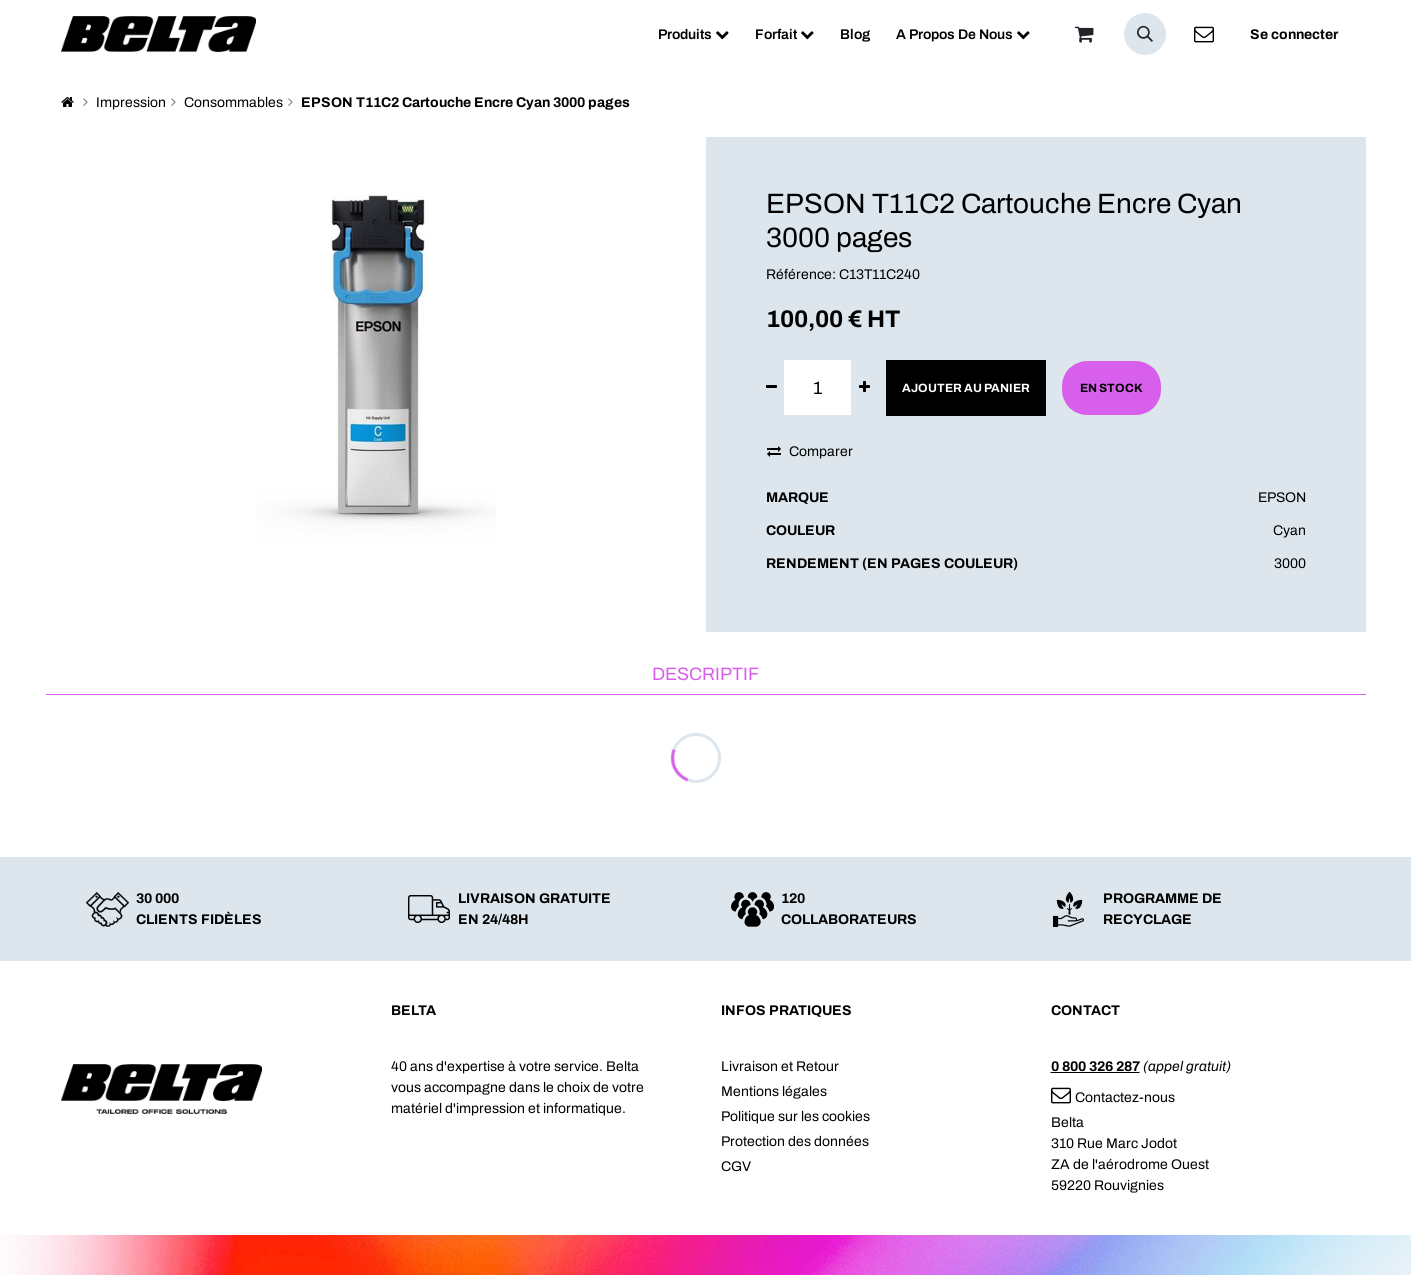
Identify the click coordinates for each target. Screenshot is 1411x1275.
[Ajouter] (864, 387)
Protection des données (795, 1141)
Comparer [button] (810, 451)
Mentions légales (774, 1091)
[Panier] (1085, 34)
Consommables (233, 102)
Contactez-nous (1113, 1097)
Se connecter (1294, 34)
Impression (131, 102)
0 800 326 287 (1095, 1066)
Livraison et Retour (780, 1066)
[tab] (706, 675)
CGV (736, 1166)
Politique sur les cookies (795, 1116)
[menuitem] (693, 34)
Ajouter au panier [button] (966, 388)
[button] (1145, 34)
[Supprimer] (771, 387)
